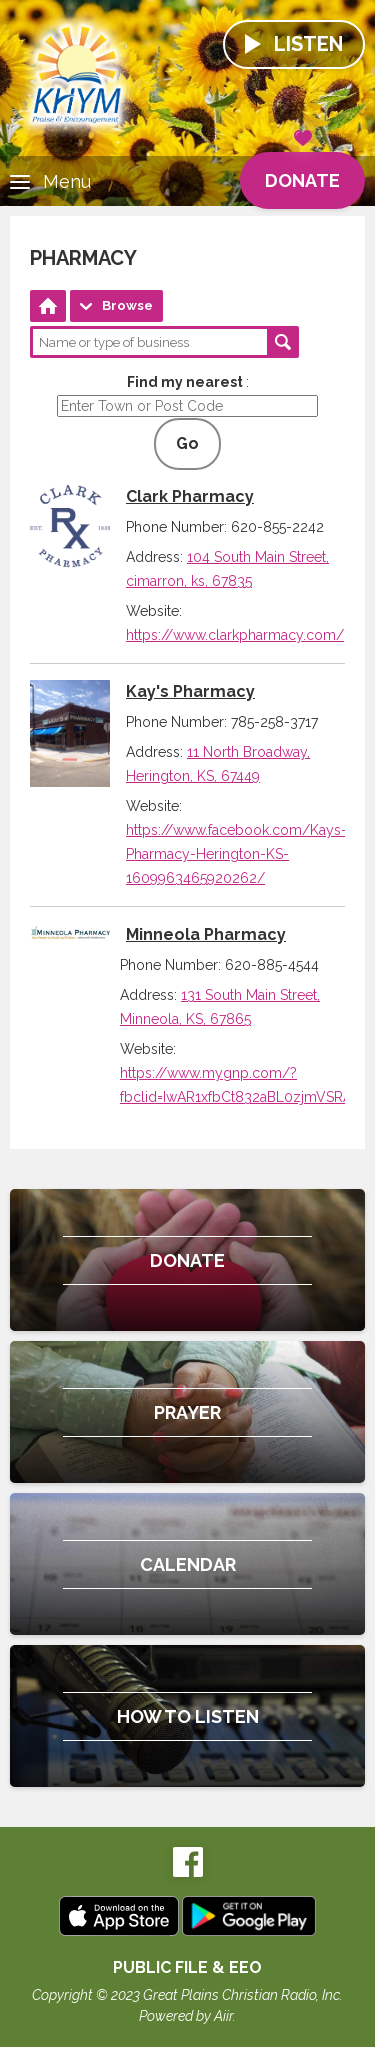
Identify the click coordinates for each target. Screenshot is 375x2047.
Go (187, 443)
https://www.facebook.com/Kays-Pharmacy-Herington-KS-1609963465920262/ (236, 854)
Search (283, 342)
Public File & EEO (187, 1967)
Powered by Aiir (186, 2016)
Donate (302, 171)
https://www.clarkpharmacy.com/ (235, 635)
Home (48, 306)
